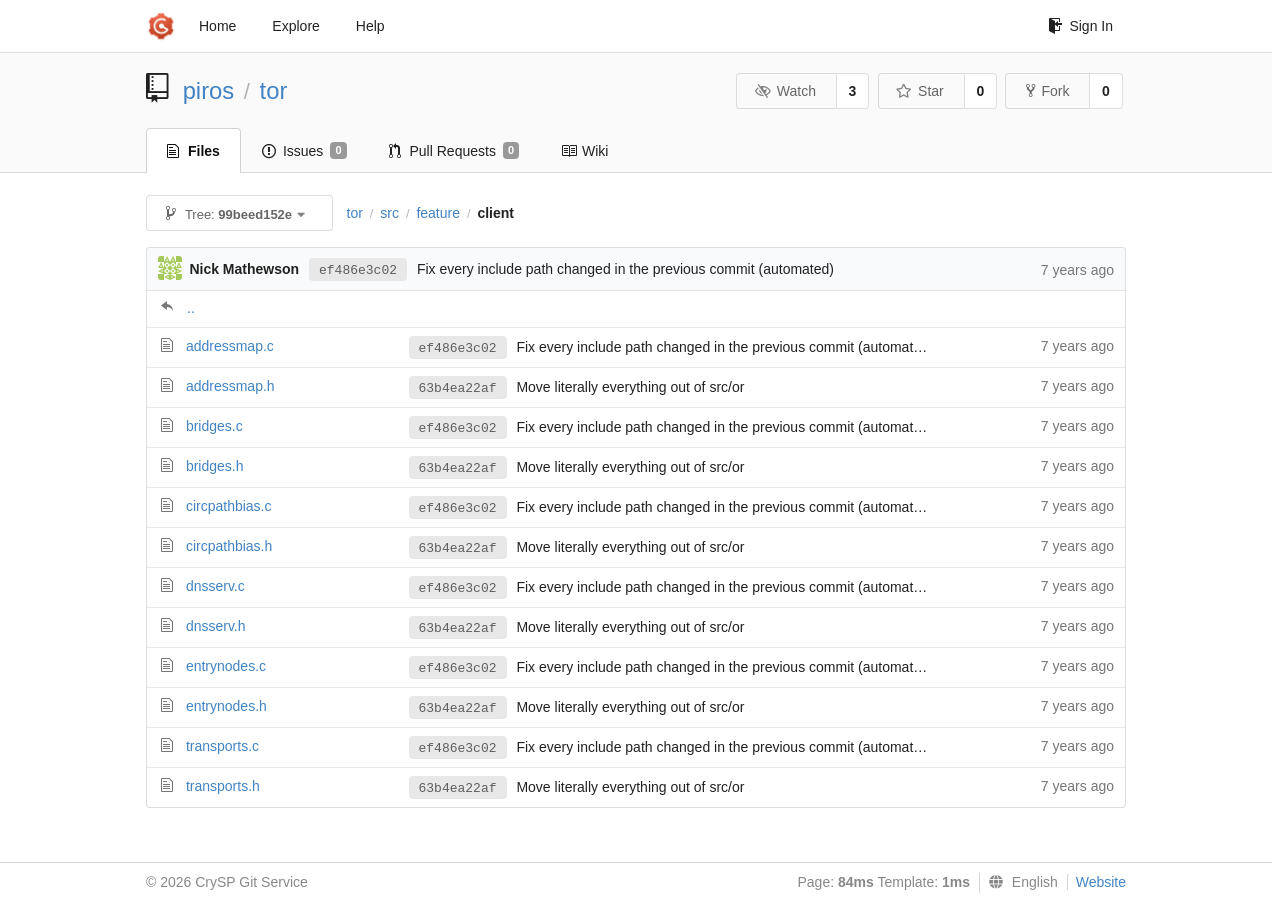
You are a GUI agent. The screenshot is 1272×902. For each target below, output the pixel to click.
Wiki (584, 151)
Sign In (1080, 26)
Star (920, 91)
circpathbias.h (229, 546)
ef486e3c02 (358, 270)
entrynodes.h (226, 706)
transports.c (222, 746)
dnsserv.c (215, 586)
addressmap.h (230, 386)
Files (193, 151)
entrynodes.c (226, 666)
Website (1101, 882)
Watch (785, 91)
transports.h (223, 786)
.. (191, 308)
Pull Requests (454, 151)
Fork (1047, 91)
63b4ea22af (458, 388)
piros (209, 90)
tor (274, 90)
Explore (295, 26)
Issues (304, 151)
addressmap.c (230, 346)
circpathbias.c (229, 506)
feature (438, 213)
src (389, 213)
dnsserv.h (216, 626)
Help (370, 26)
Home (217, 26)
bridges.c (214, 426)
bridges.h (215, 466)
